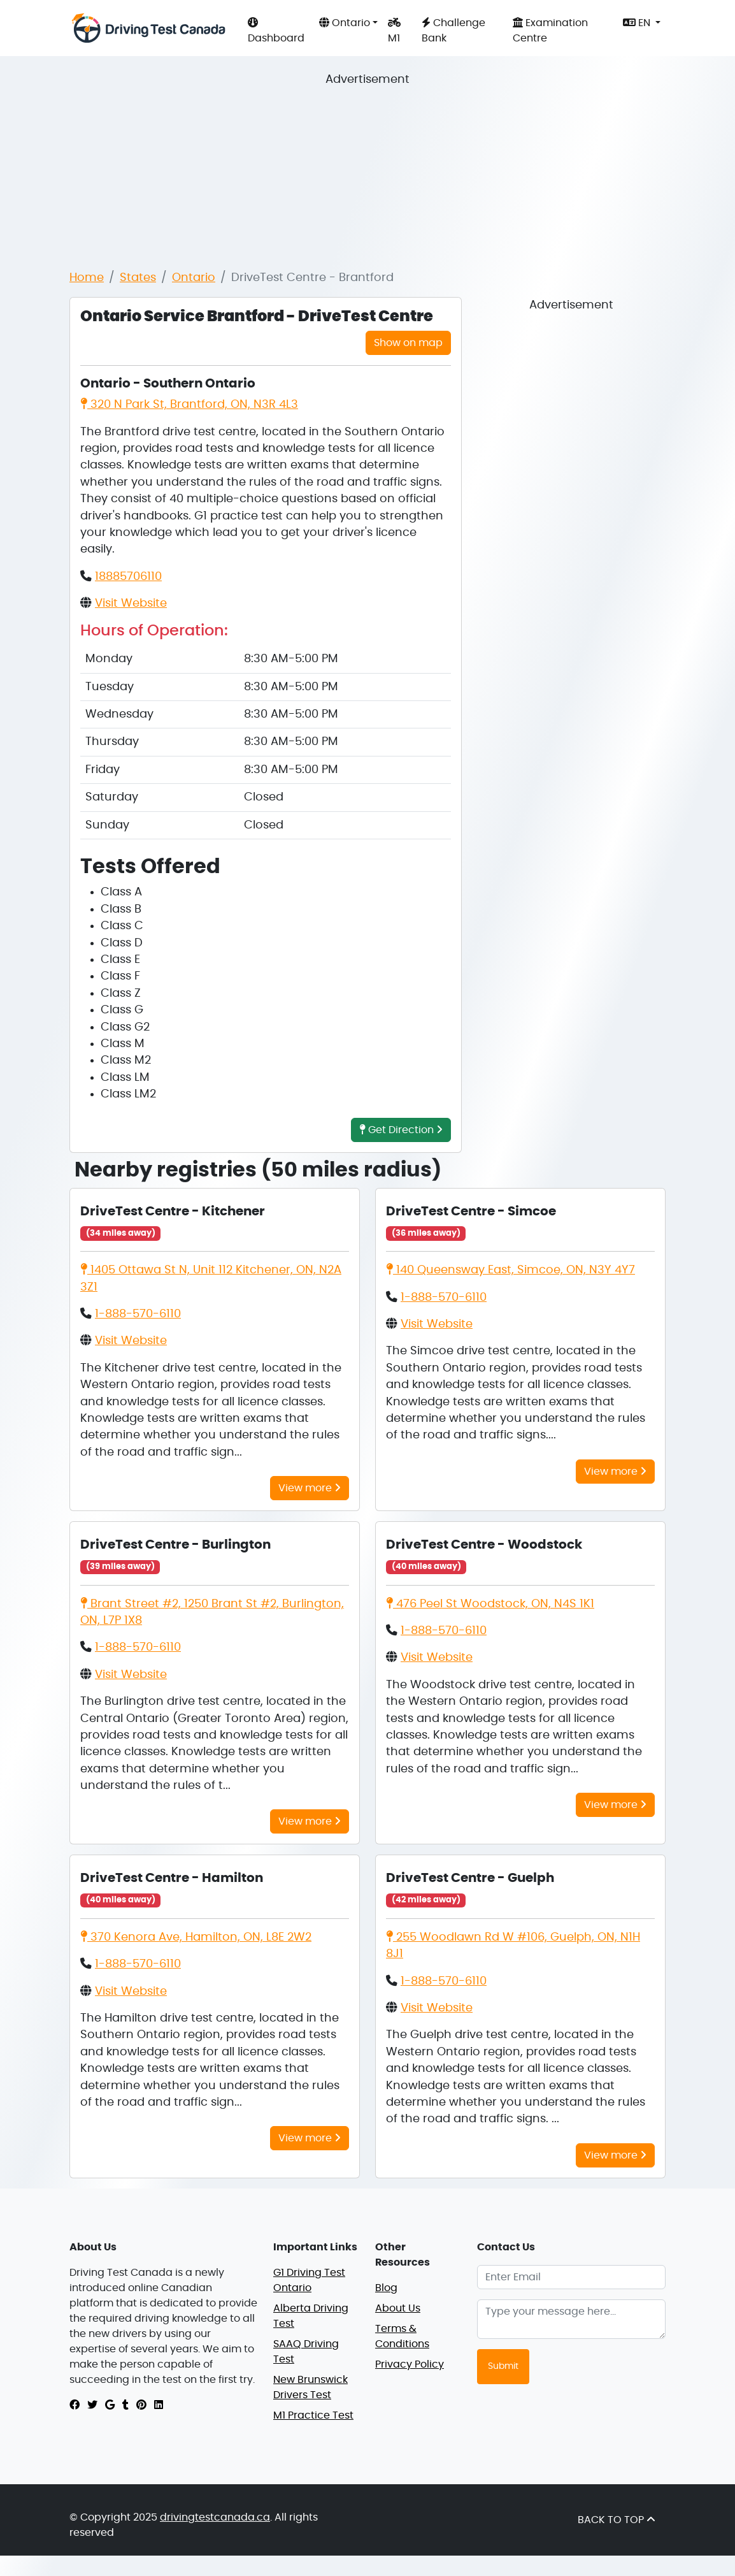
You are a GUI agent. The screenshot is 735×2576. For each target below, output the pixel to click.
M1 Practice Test (313, 2415)
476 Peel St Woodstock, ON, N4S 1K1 (490, 1604)
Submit (503, 2366)
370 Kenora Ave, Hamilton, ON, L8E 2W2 (195, 1937)
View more (309, 1487)
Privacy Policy (409, 2364)
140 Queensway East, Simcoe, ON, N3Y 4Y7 (510, 1270)
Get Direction (401, 1129)
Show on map (408, 343)
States (138, 278)
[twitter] (92, 2405)
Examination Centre (550, 30)
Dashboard (276, 30)
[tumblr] (125, 2405)
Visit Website (131, 603)
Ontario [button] (344, 22)
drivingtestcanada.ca (215, 2517)
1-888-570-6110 (138, 1314)
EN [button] (638, 22)
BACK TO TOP (616, 2519)
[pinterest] (141, 2405)
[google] (110, 2405)
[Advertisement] (378, 167)
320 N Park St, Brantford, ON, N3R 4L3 (189, 404)
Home (86, 278)
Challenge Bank (453, 30)
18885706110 (128, 576)
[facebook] (74, 2405)
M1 (394, 30)
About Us (397, 2308)
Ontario (193, 278)
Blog (386, 2288)
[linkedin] (158, 2405)
